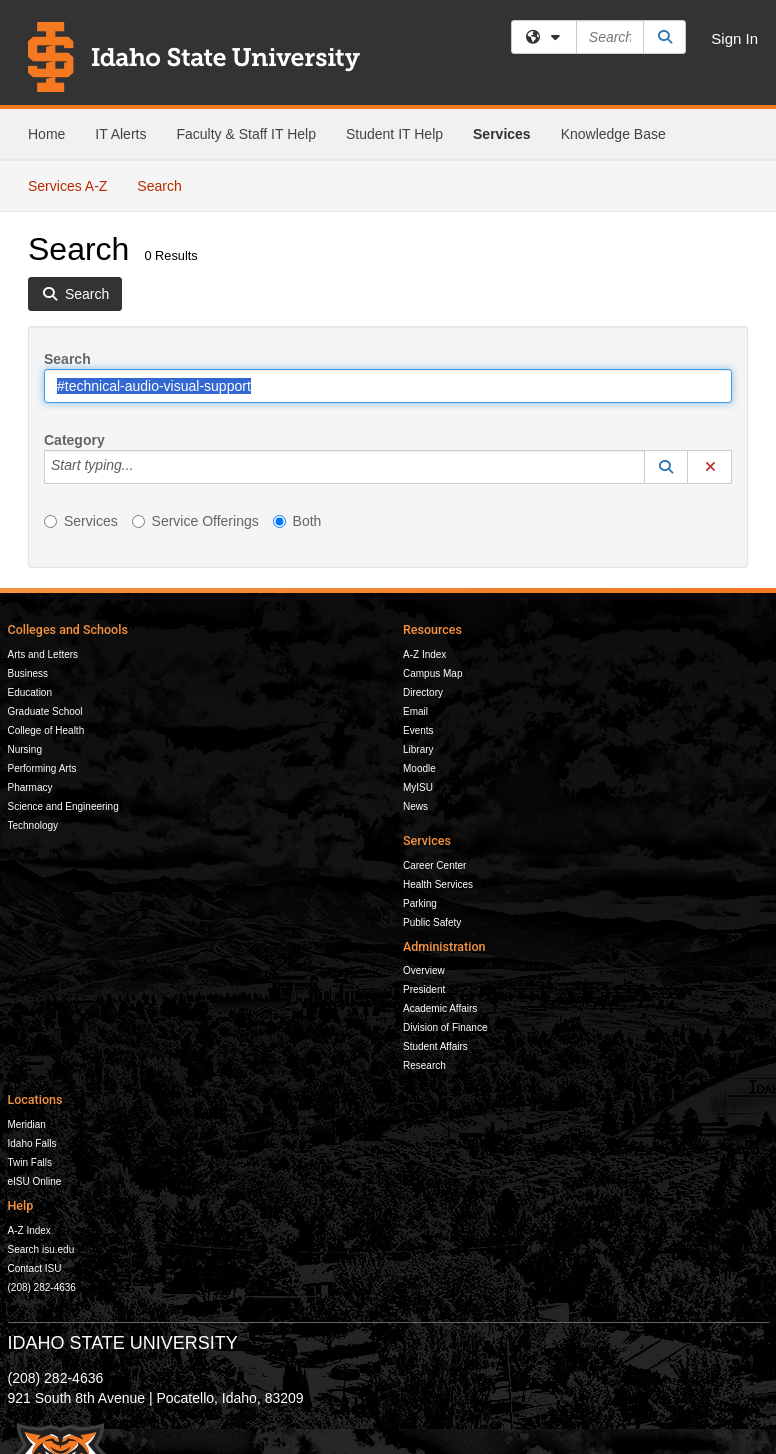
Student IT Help (394, 134)
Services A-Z (67, 186)
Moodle (419, 768)
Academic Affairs (440, 1008)
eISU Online (35, 1181)
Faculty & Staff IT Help (246, 134)
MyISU (418, 787)
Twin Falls (30, 1162)
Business (28, 673)
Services (502, 134)
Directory (423, 692)
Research (424, 1065)
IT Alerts (120, 134)
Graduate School (45, 711)
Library (418, 749)
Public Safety (432, 922)
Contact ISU (35, 1268)
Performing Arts (42, 768)
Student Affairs (435, 1046)
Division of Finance (445, 1027)
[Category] (144, 467)
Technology (33, 825)
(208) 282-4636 (42, 1287)
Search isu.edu (41, 1249)
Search (166, 184)
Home (46, 134)
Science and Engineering (63, 806)
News (415, 806)
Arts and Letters (43, 654)
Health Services (438, 884)
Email (415, 711)
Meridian (27, 1124)
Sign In (734, 38)
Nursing (25, 749)
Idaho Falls (32, 1143)
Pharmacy (30, 787)
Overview (424, 970)
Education (30, 692)
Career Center (434, 865)
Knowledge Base (613, 134)
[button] (666, 467)
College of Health (46, 730)
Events (418, 730)
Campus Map (432, 673)
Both (297, 521)
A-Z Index (424, 654)
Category (74, 440)
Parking (420, 903)
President (424, 989)
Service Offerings (195, 521)
